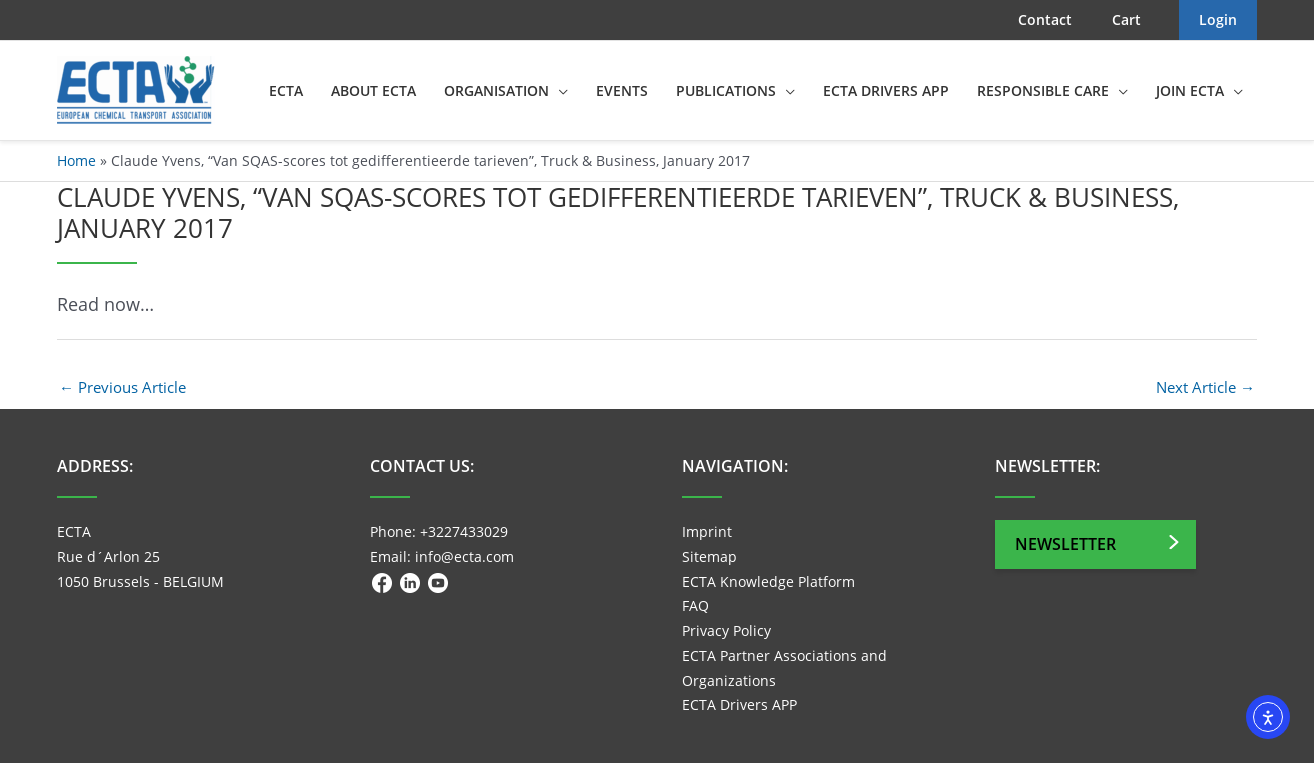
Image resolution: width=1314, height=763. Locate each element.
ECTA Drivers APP (739, 704)
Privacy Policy (726, 630)
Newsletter (1065, 544)
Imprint (707, 531)
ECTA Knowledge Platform (768, 581)
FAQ (695, 605)
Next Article (1205, 387)
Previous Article (122, 387)
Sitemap (709, 556)
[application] (558, 91)
